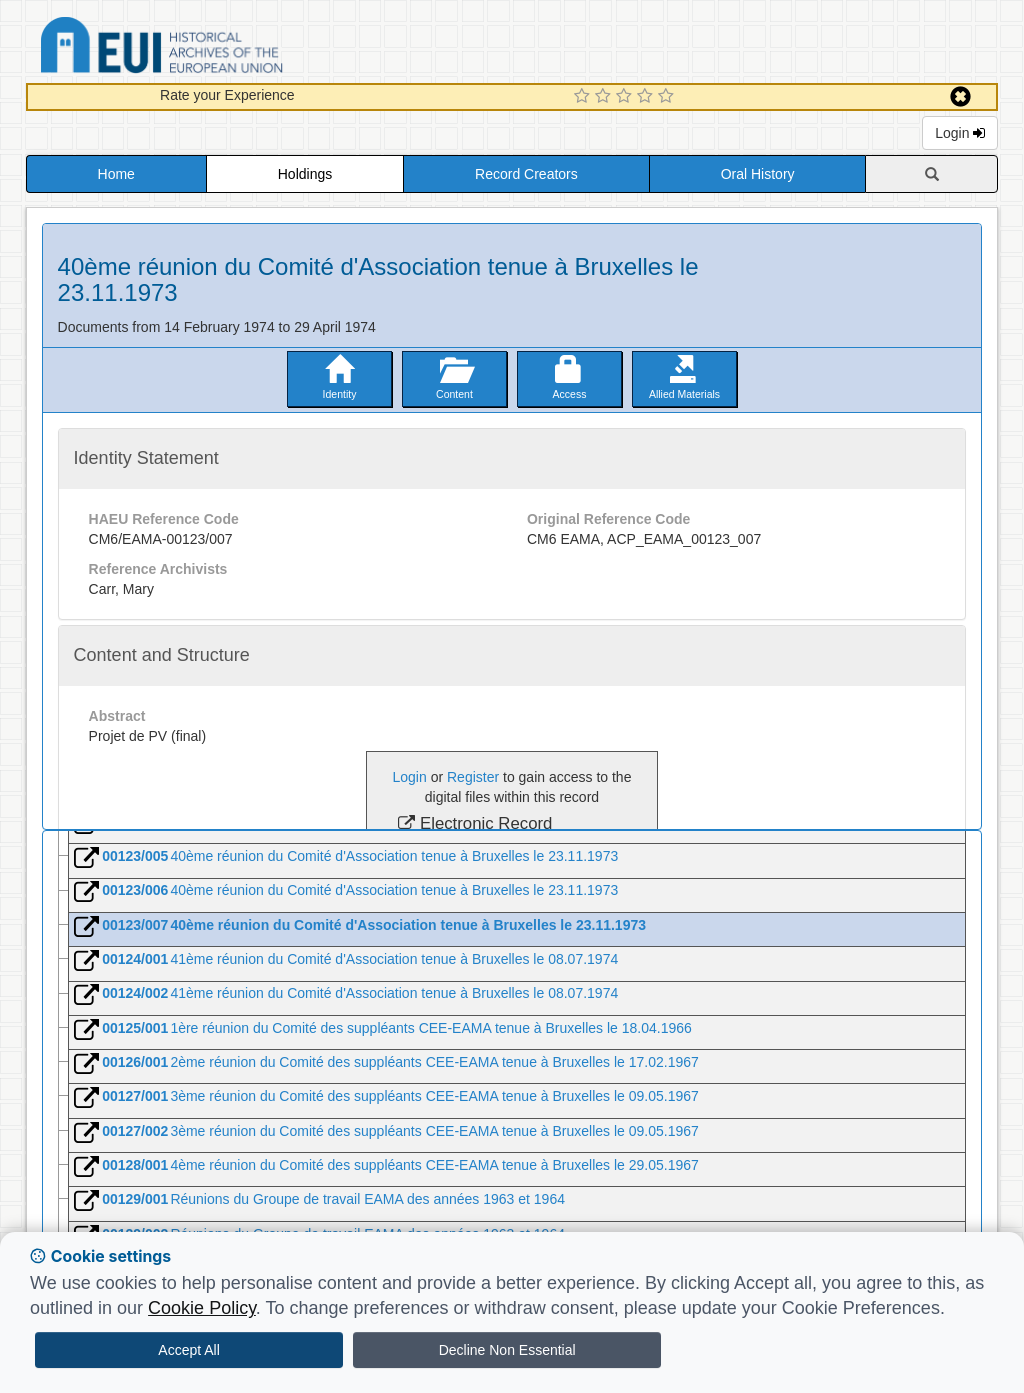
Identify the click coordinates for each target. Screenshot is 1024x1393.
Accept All (188, 1350)
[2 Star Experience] (605, 97)
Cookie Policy (202, 1308)
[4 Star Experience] (647, 97)
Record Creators (526, 174)
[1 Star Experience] (584, 97)
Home (116, 174)
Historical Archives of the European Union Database (218, 48)
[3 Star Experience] (626, 97)
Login (960, 133)
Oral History (758, 174)
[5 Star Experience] (668, 97)
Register (473, 777)
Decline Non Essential (507, 1350)
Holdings (305, 174)
